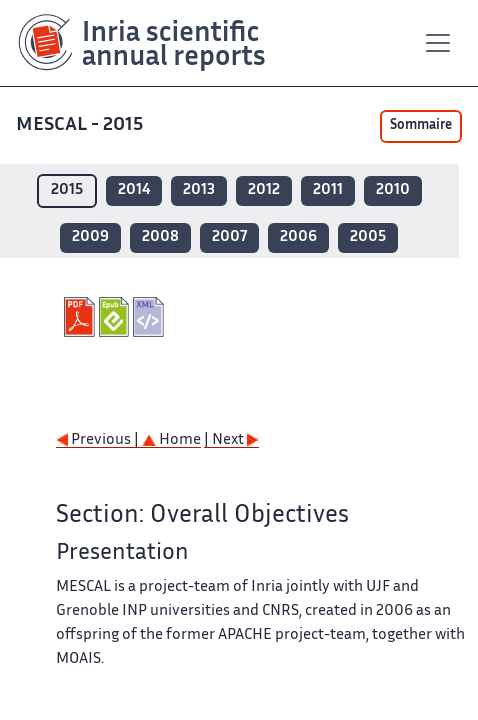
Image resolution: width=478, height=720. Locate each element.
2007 (229, 237)
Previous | (99, 440)
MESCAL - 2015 (81, 125)
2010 (393, 190)
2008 (160, 237)
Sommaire (421, 126)
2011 (328, 190)
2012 (264, 190)
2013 (199, 190)
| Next (231, 440)
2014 (134, 190)
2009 (90, 237)
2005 (368, 237)
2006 (298, 237)
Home (171, 440)
